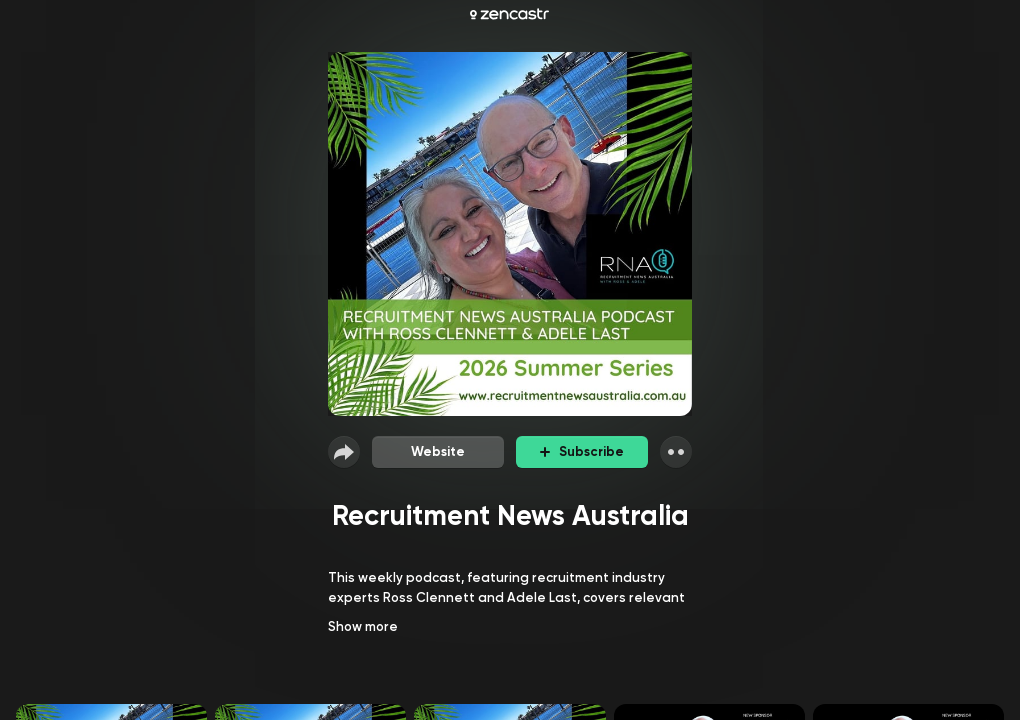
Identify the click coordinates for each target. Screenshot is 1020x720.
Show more (363, 626)
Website (438, 451)
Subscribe (582, 451)
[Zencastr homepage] (509, 14)
